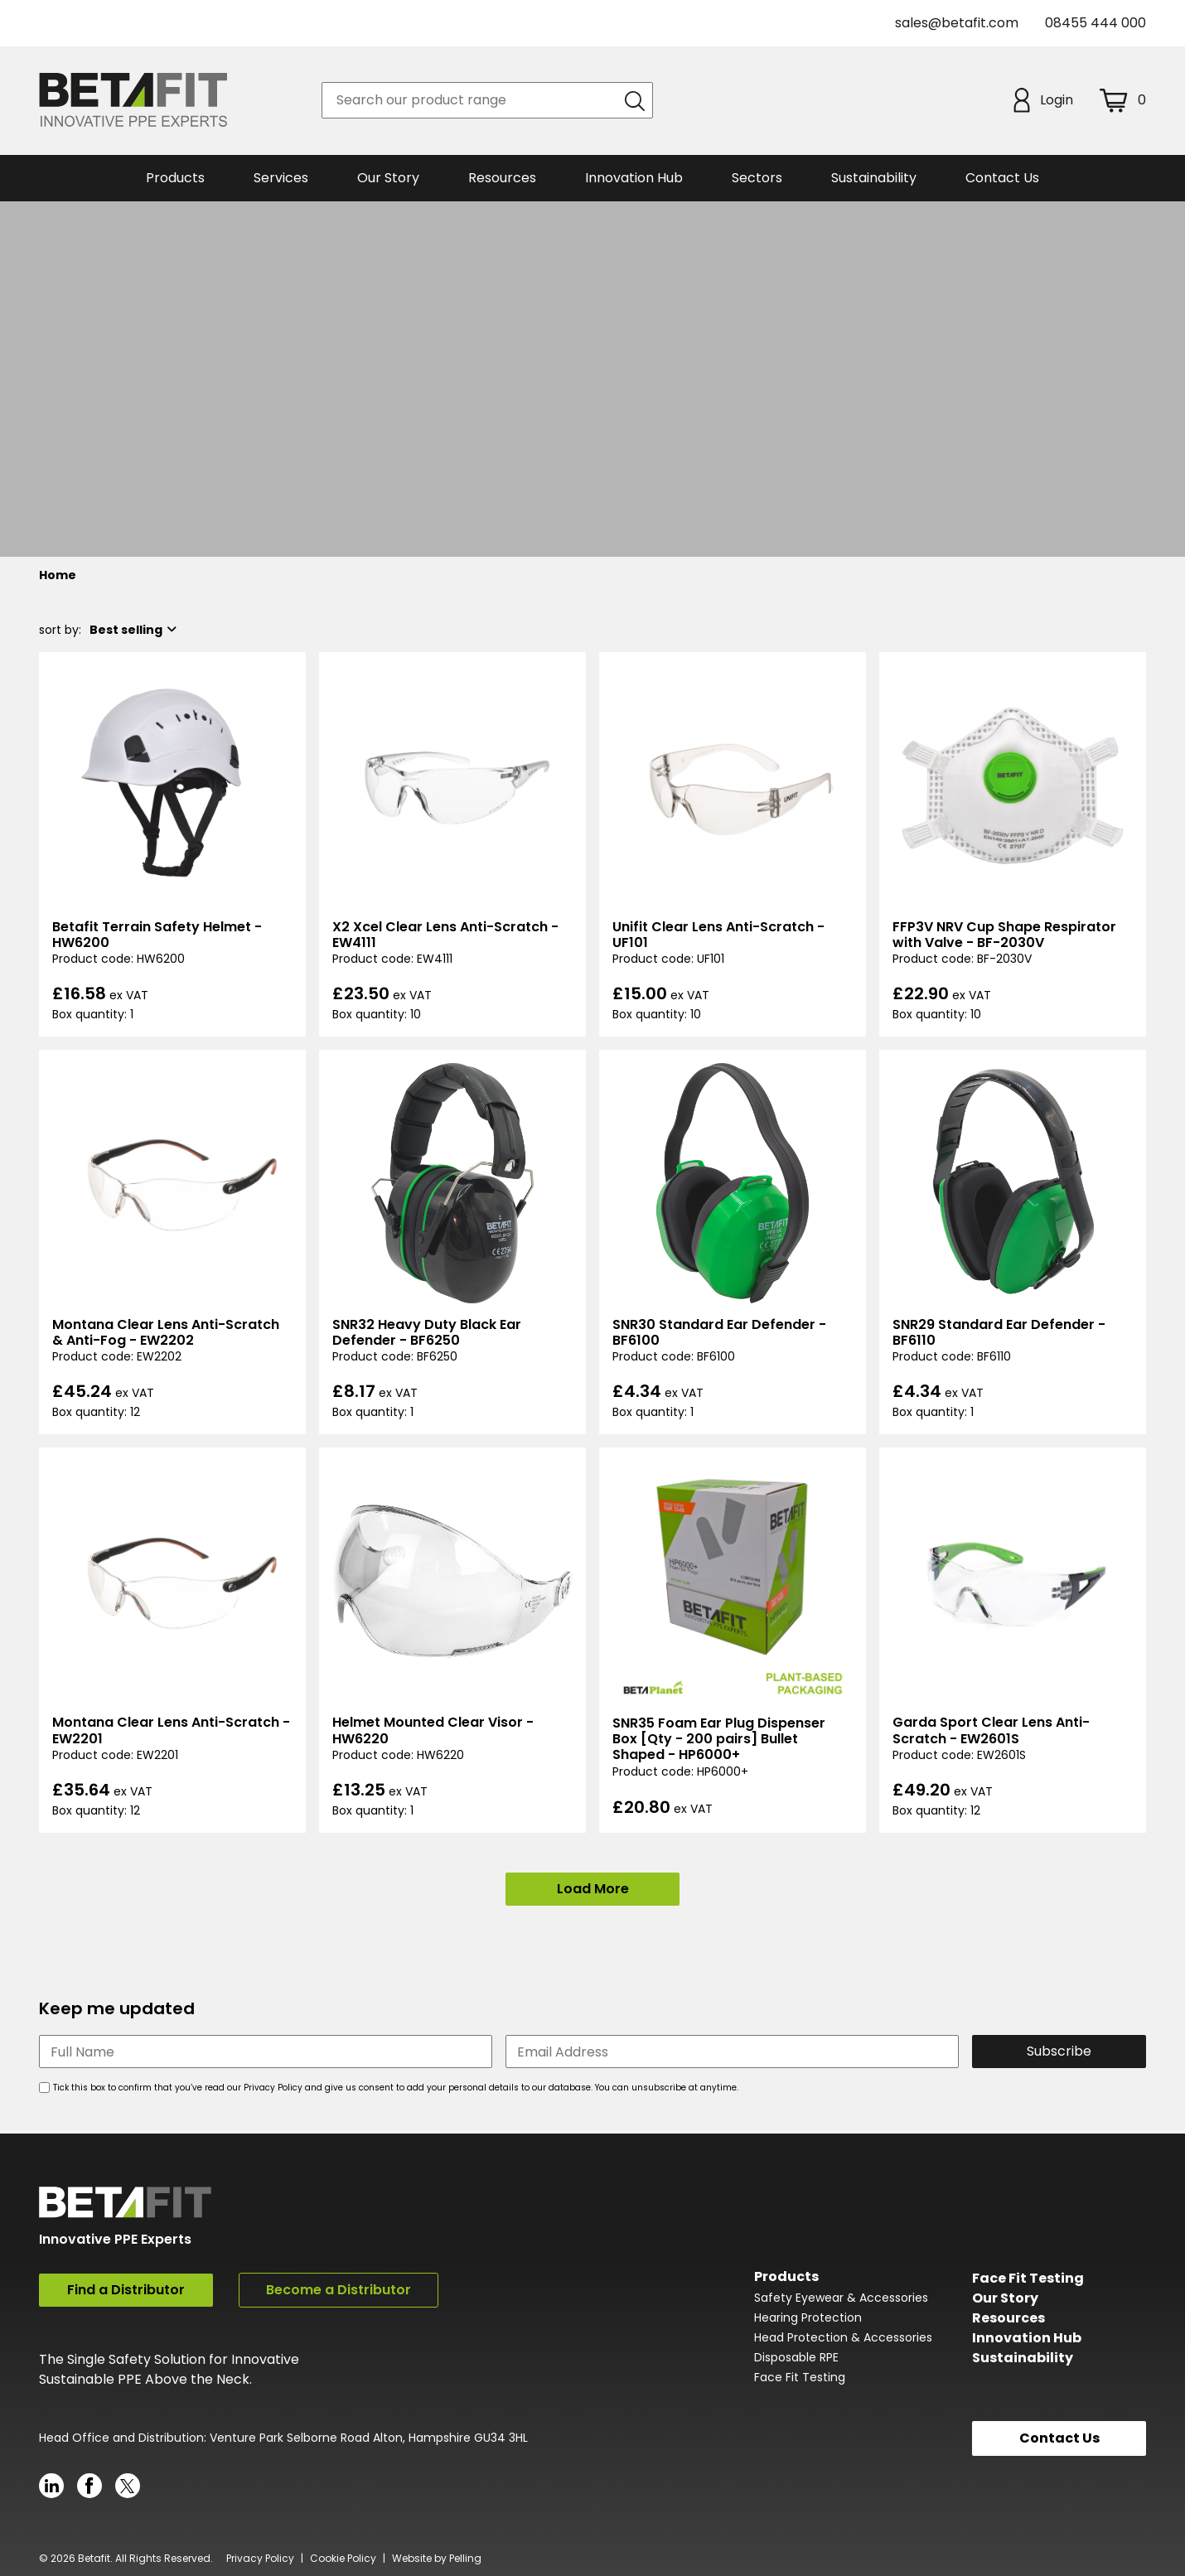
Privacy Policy (260, 2555)
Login (1043, 100)
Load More (593, 1888)
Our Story (1005, 2296)
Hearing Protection (808, 2316)
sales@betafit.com (956, 22)
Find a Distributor (126, 2289)
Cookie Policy (343, 2555)
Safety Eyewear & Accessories (841, 2296)
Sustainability (1022, 2356)
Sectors (757, 177)
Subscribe (1059, 2051)
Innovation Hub (634, 177)
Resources (502, 177)
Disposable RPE (796, 2356)
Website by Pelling (436, 2555)
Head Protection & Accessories (843, 2336)
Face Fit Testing (799, 2376)
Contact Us (1002, 177)
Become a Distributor (338, 2289)
